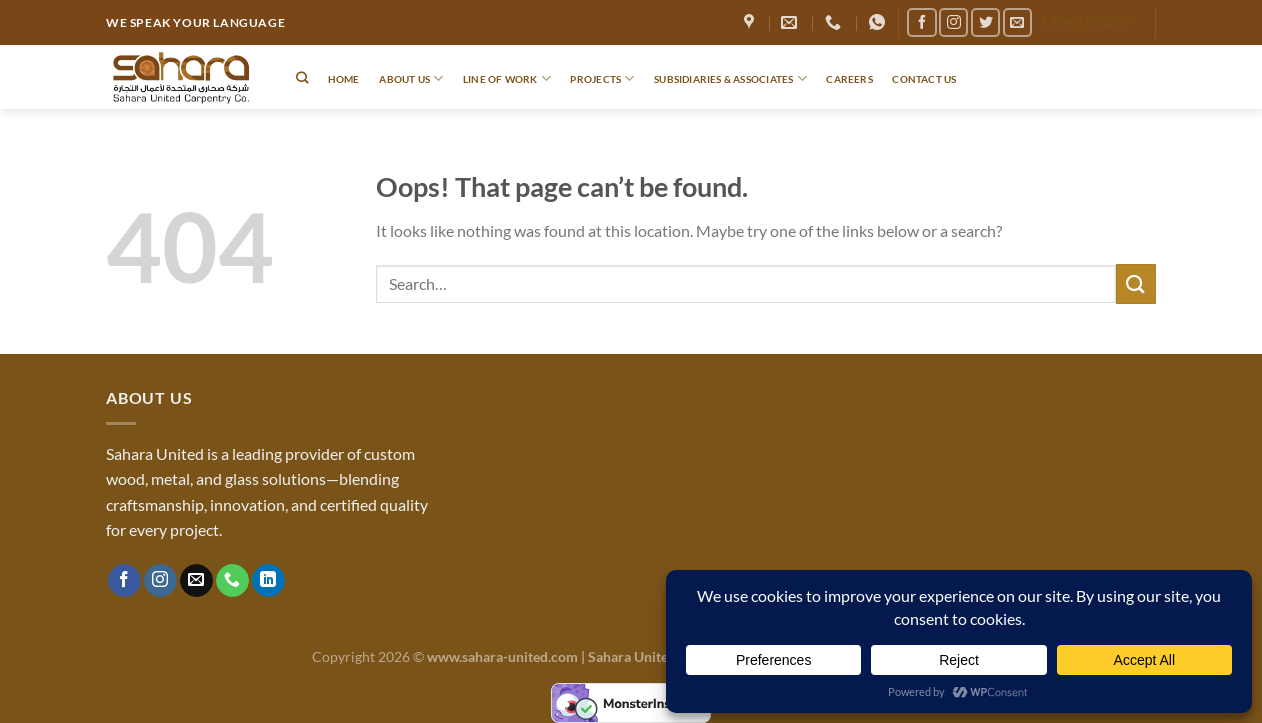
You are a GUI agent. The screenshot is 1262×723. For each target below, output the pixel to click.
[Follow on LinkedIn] (268, 581)
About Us (411, 78)
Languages (1090, 22)
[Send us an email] (1017, 22)
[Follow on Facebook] (921, 22)
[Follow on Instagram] (953, 22)
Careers (849, 79)
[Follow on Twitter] (985, 22)
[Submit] (1136, 283)
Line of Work (507, 78)
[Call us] (232, 581)
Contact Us (924, 79)
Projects (602, 78)
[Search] (302, 78)
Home (344, 79)
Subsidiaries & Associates (730, 78)
